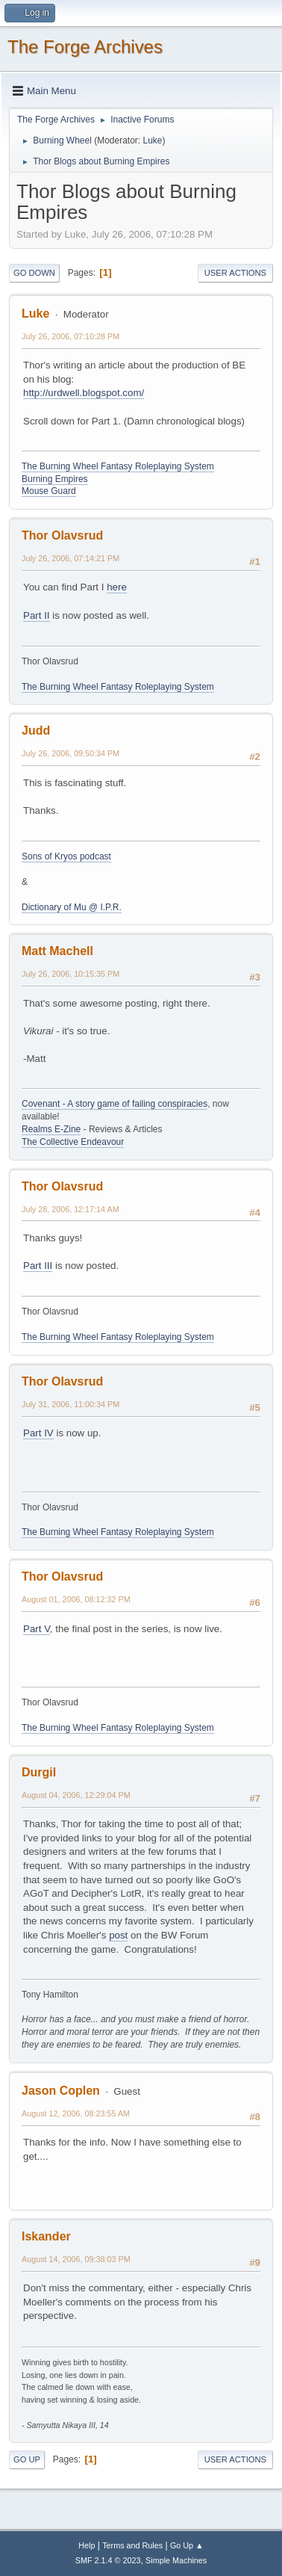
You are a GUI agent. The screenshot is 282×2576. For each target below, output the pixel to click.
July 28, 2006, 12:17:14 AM (70, 1209)
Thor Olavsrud (62, 535)
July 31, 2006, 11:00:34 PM (70, 1404)
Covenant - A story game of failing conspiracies (114, 1104)
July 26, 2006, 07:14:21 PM (70, 558)
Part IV (38, 1433)
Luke (152, 140)
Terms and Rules (132, 2545)
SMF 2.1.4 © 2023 (108, 2560)
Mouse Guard (49, 491)
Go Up (26, 2459)
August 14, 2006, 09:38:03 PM (76, 2259)
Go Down (34, 272)
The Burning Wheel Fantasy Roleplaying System (118, 466)
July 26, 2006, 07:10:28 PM (70, 336)
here (117, 587)
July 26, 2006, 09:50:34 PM (70, 753)
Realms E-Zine (51, 1129)
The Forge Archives (85, 47)
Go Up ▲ (187, 2545)
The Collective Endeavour (73, 1142)
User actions (235, 272)
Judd (36, 730)
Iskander (46, 2236)
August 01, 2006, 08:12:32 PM (76, 1599)
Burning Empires (55, 479)
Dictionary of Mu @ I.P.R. (72, 907)
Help (86, 2545)
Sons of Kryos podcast (66, 856)
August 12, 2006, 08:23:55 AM (76, 2113)
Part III (37, 1265)
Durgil (39, 1772)
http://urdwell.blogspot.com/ (83, 392)
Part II (36, 615)
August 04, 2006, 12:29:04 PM (76, 1795)
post (118, 1935)
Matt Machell (57, 951)
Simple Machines (176, 2560)
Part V (36, 1628)
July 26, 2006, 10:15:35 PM (70, 973)
